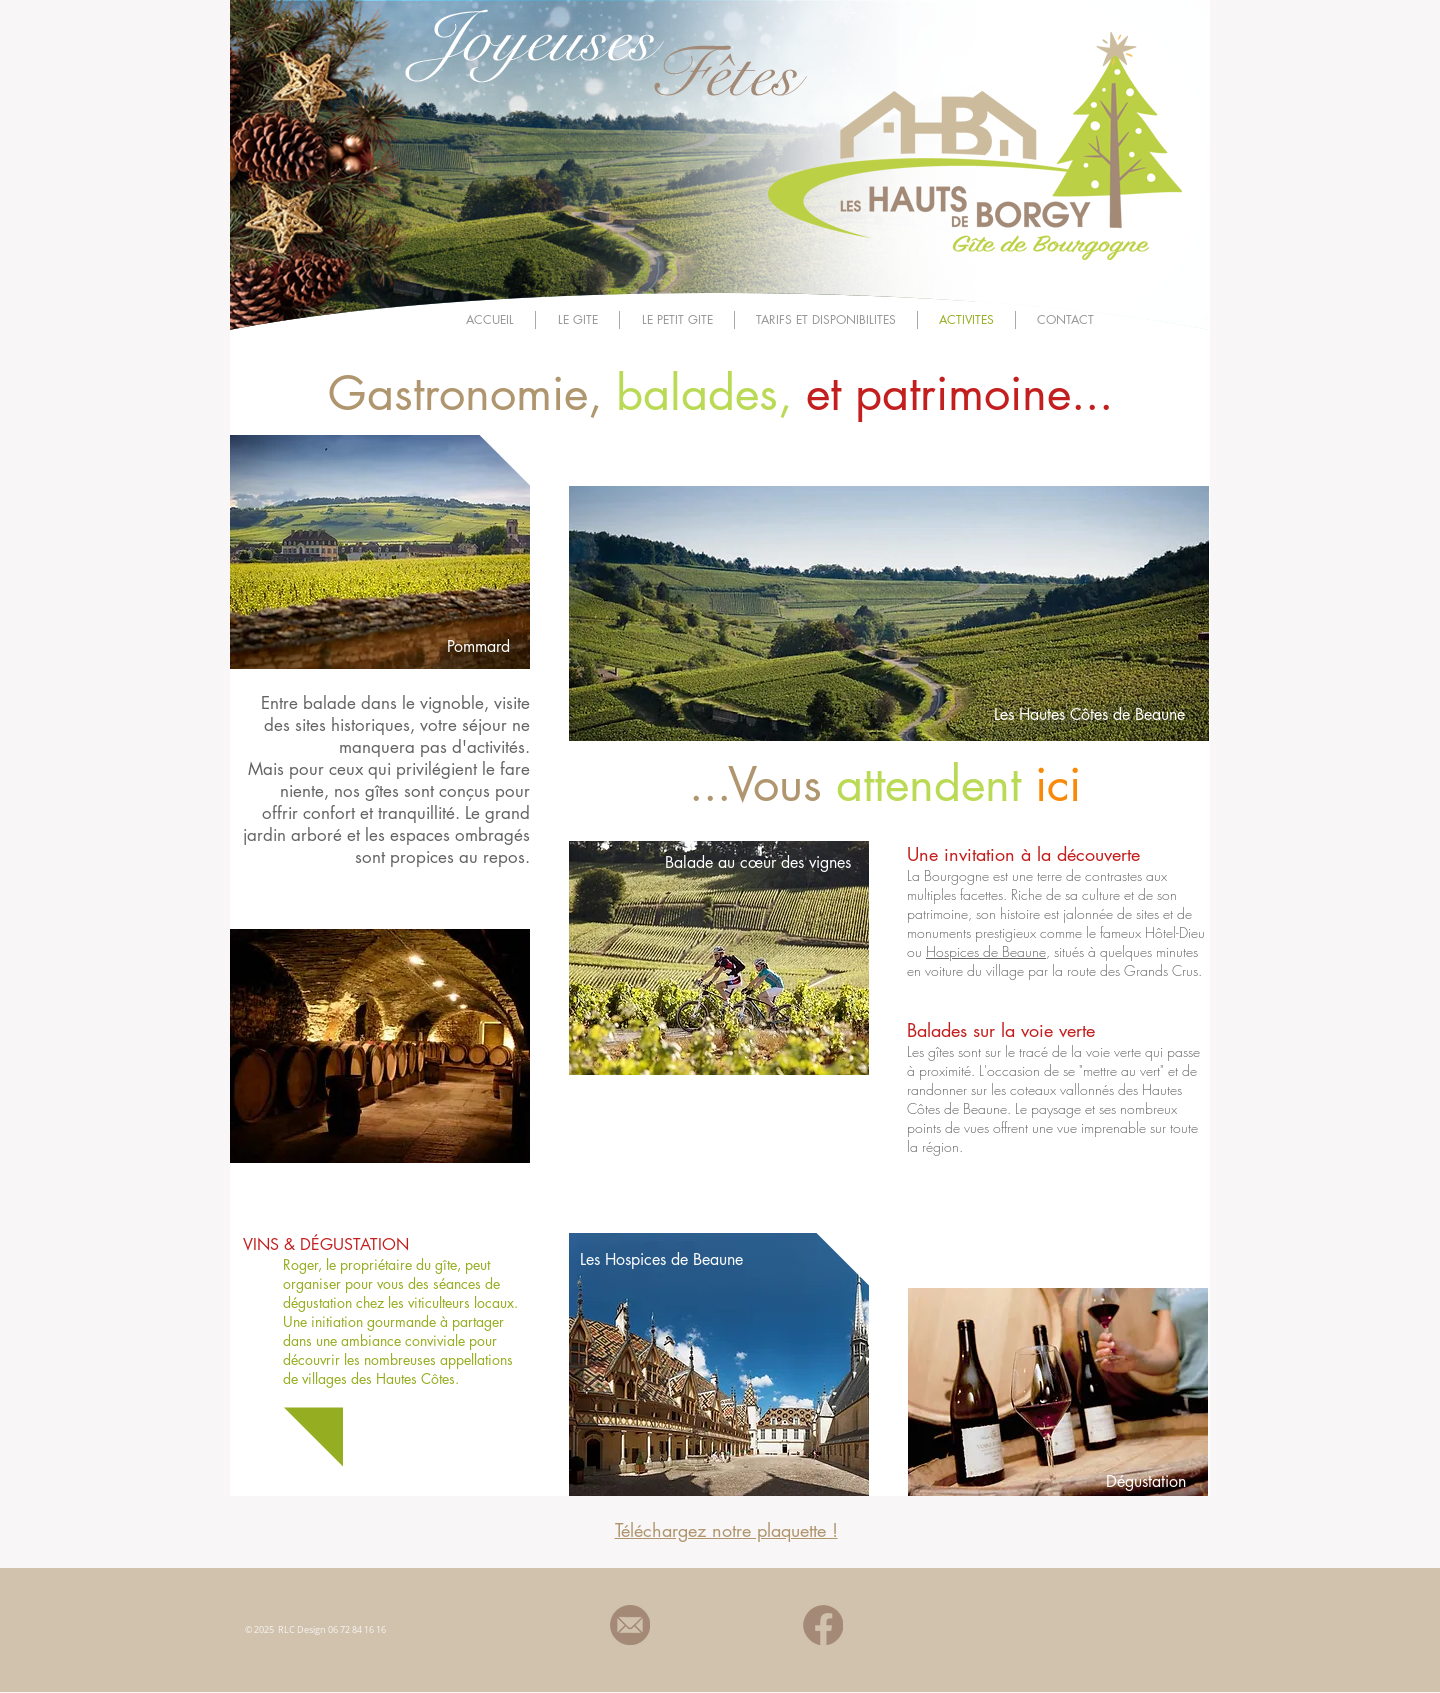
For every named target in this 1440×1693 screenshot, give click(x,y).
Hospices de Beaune (986, 951)
